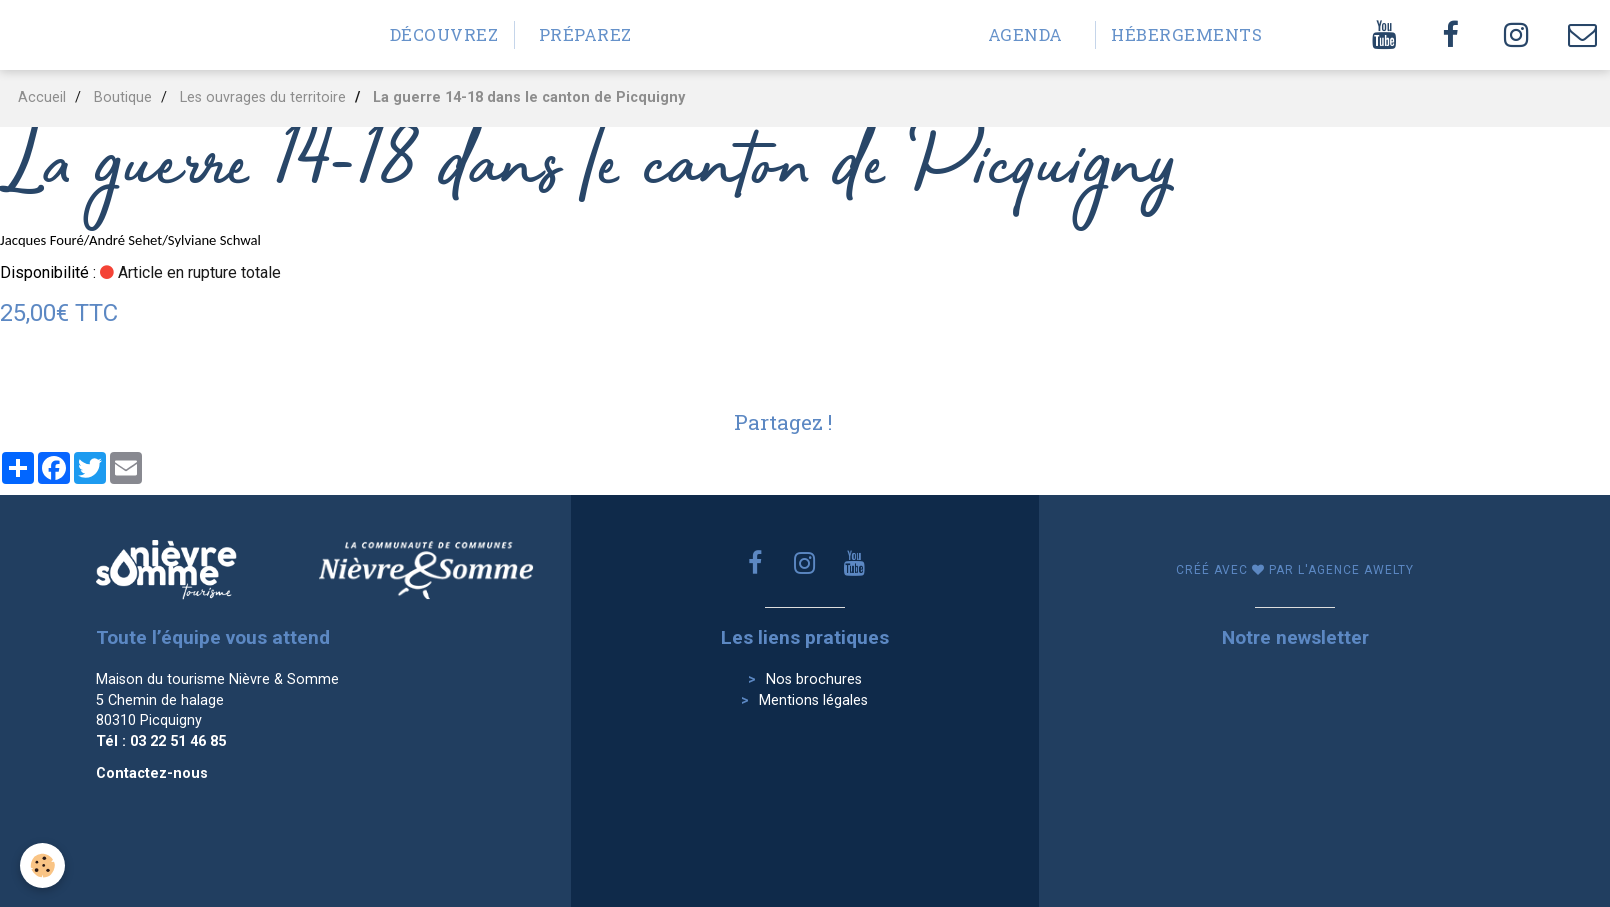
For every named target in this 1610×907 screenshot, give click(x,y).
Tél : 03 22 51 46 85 (161, 741)
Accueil (42, 97)
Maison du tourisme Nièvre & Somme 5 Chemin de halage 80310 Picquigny (217, 700)
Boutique (123, 97)
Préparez (585, 34)
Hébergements (1173, 34)
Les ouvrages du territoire (263, 97)
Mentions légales (813, 700)
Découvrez (444, 34)
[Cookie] (42, 865)
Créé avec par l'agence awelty (1295, 570)
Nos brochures (814, 679)
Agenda (1025, 34)
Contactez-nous (152, 773)
